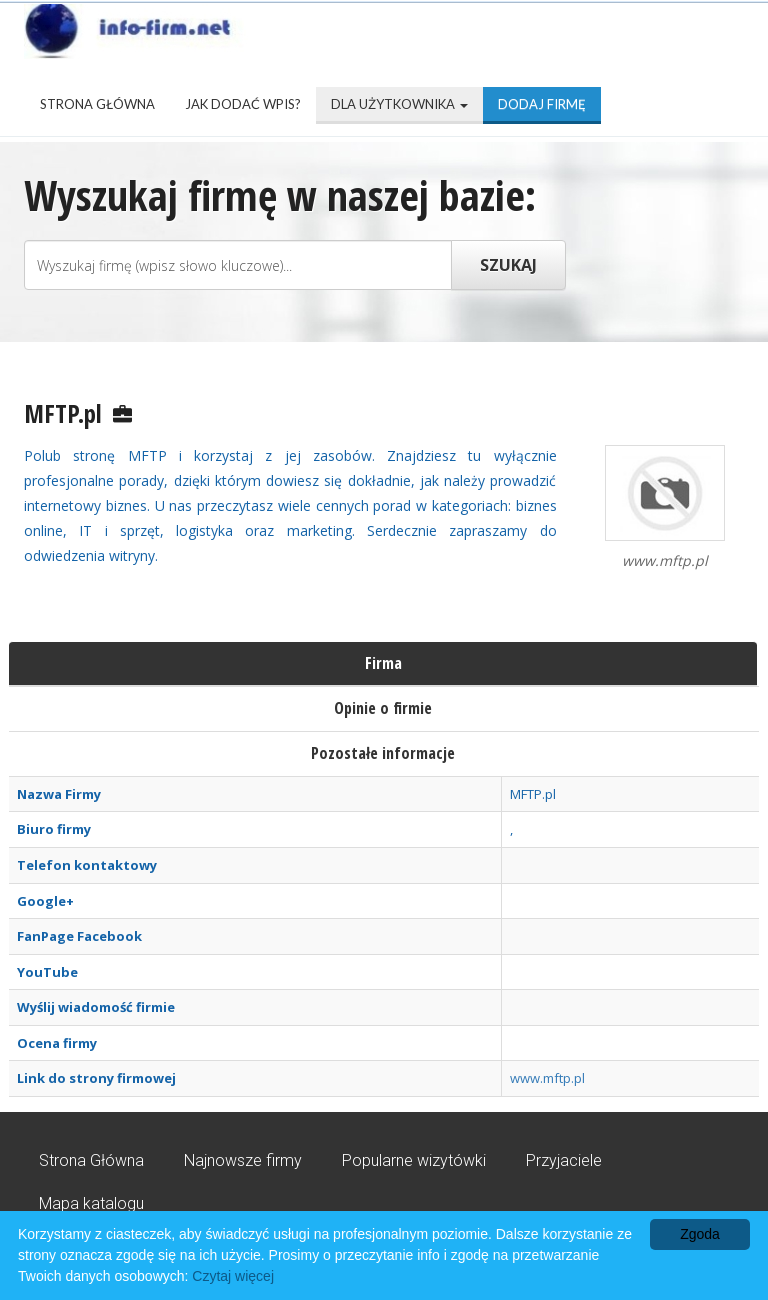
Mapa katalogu (91, 1203)
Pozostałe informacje (383, 753)
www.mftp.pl (547, 1078)
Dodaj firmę (542, 104)
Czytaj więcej (233, 1276)
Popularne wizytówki (414, 1160)
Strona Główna (97, 104)
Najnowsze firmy (243, 1160)
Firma (383, 663)
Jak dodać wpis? (243, 104)
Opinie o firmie (383, 708)
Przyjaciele (564, 1160)
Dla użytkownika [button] (399, 104)
